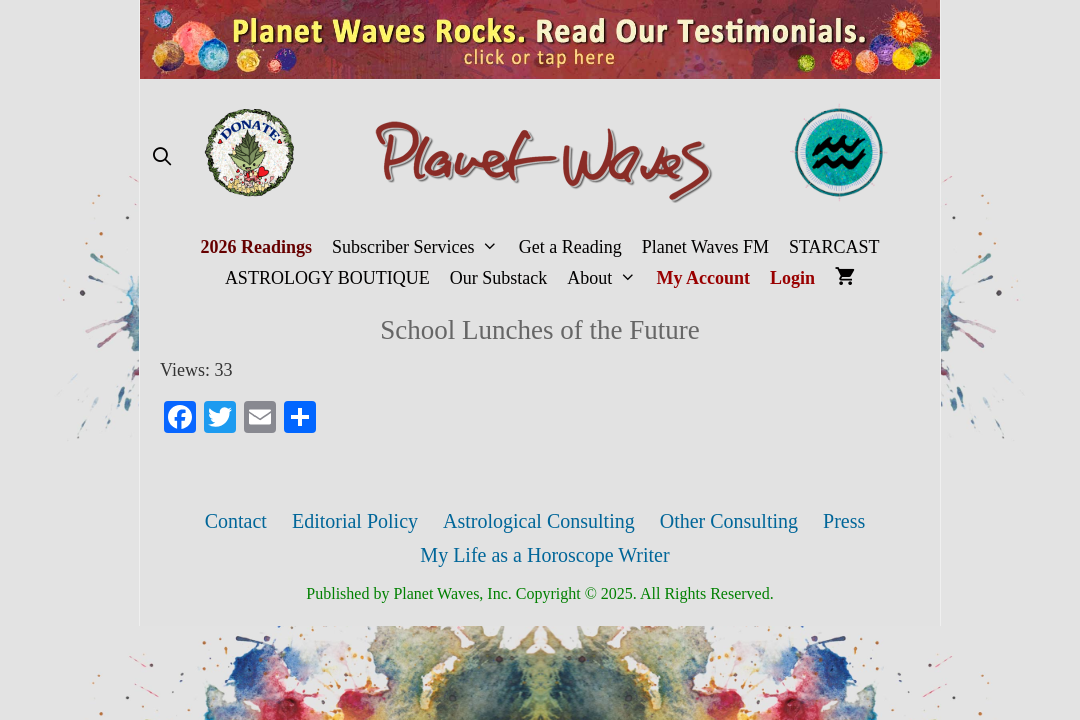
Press (844, 521)
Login (792, 278)
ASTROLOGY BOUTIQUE (327, 278)
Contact (236, 521)
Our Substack (499, 278)
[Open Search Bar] (161, 157)
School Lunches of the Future (539, 330)
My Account (704, 278)
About (606, 278)
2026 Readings (256, 247)
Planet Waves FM (705, 247)
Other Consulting (729, 521)
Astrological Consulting (539, 521)
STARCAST (834, 247)
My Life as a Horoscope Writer (544, 555)
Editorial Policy (355, 521)
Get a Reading (570, 247)
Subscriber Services (420, 247)
